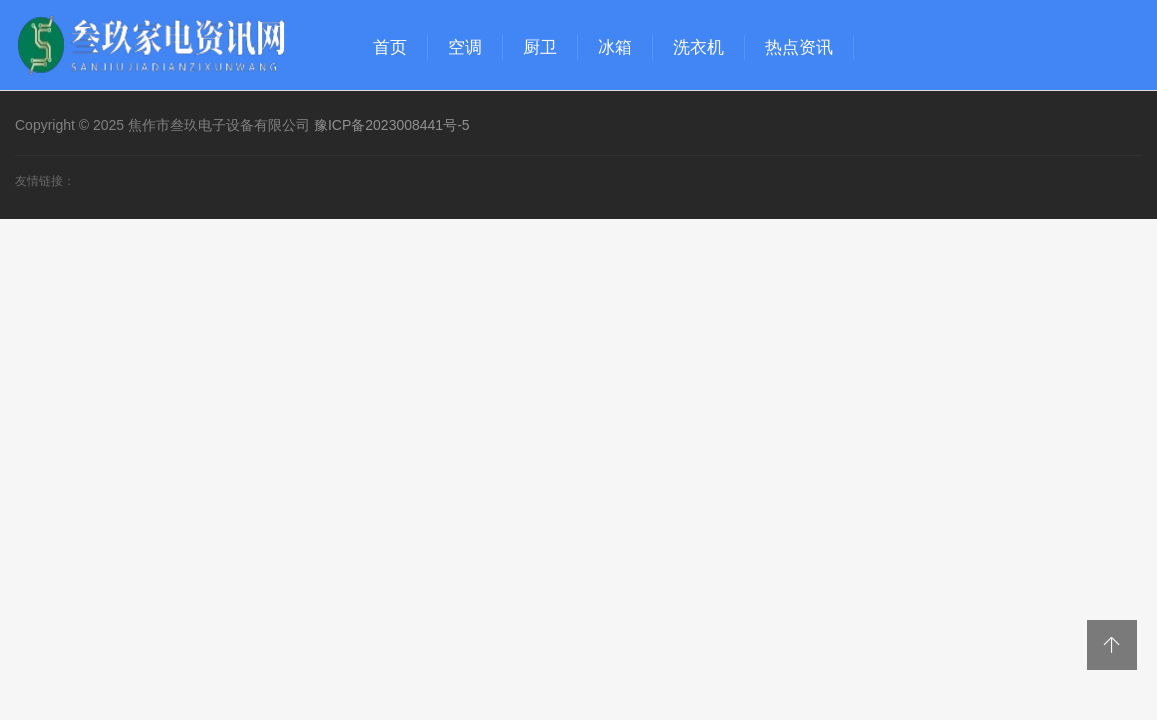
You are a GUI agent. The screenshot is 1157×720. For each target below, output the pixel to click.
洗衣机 (698, 47)
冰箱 (615, 47)
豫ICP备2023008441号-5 (392, 125)
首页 (390, 47)
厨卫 (540, 47)
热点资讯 (799, 47)
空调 (465, 47)
